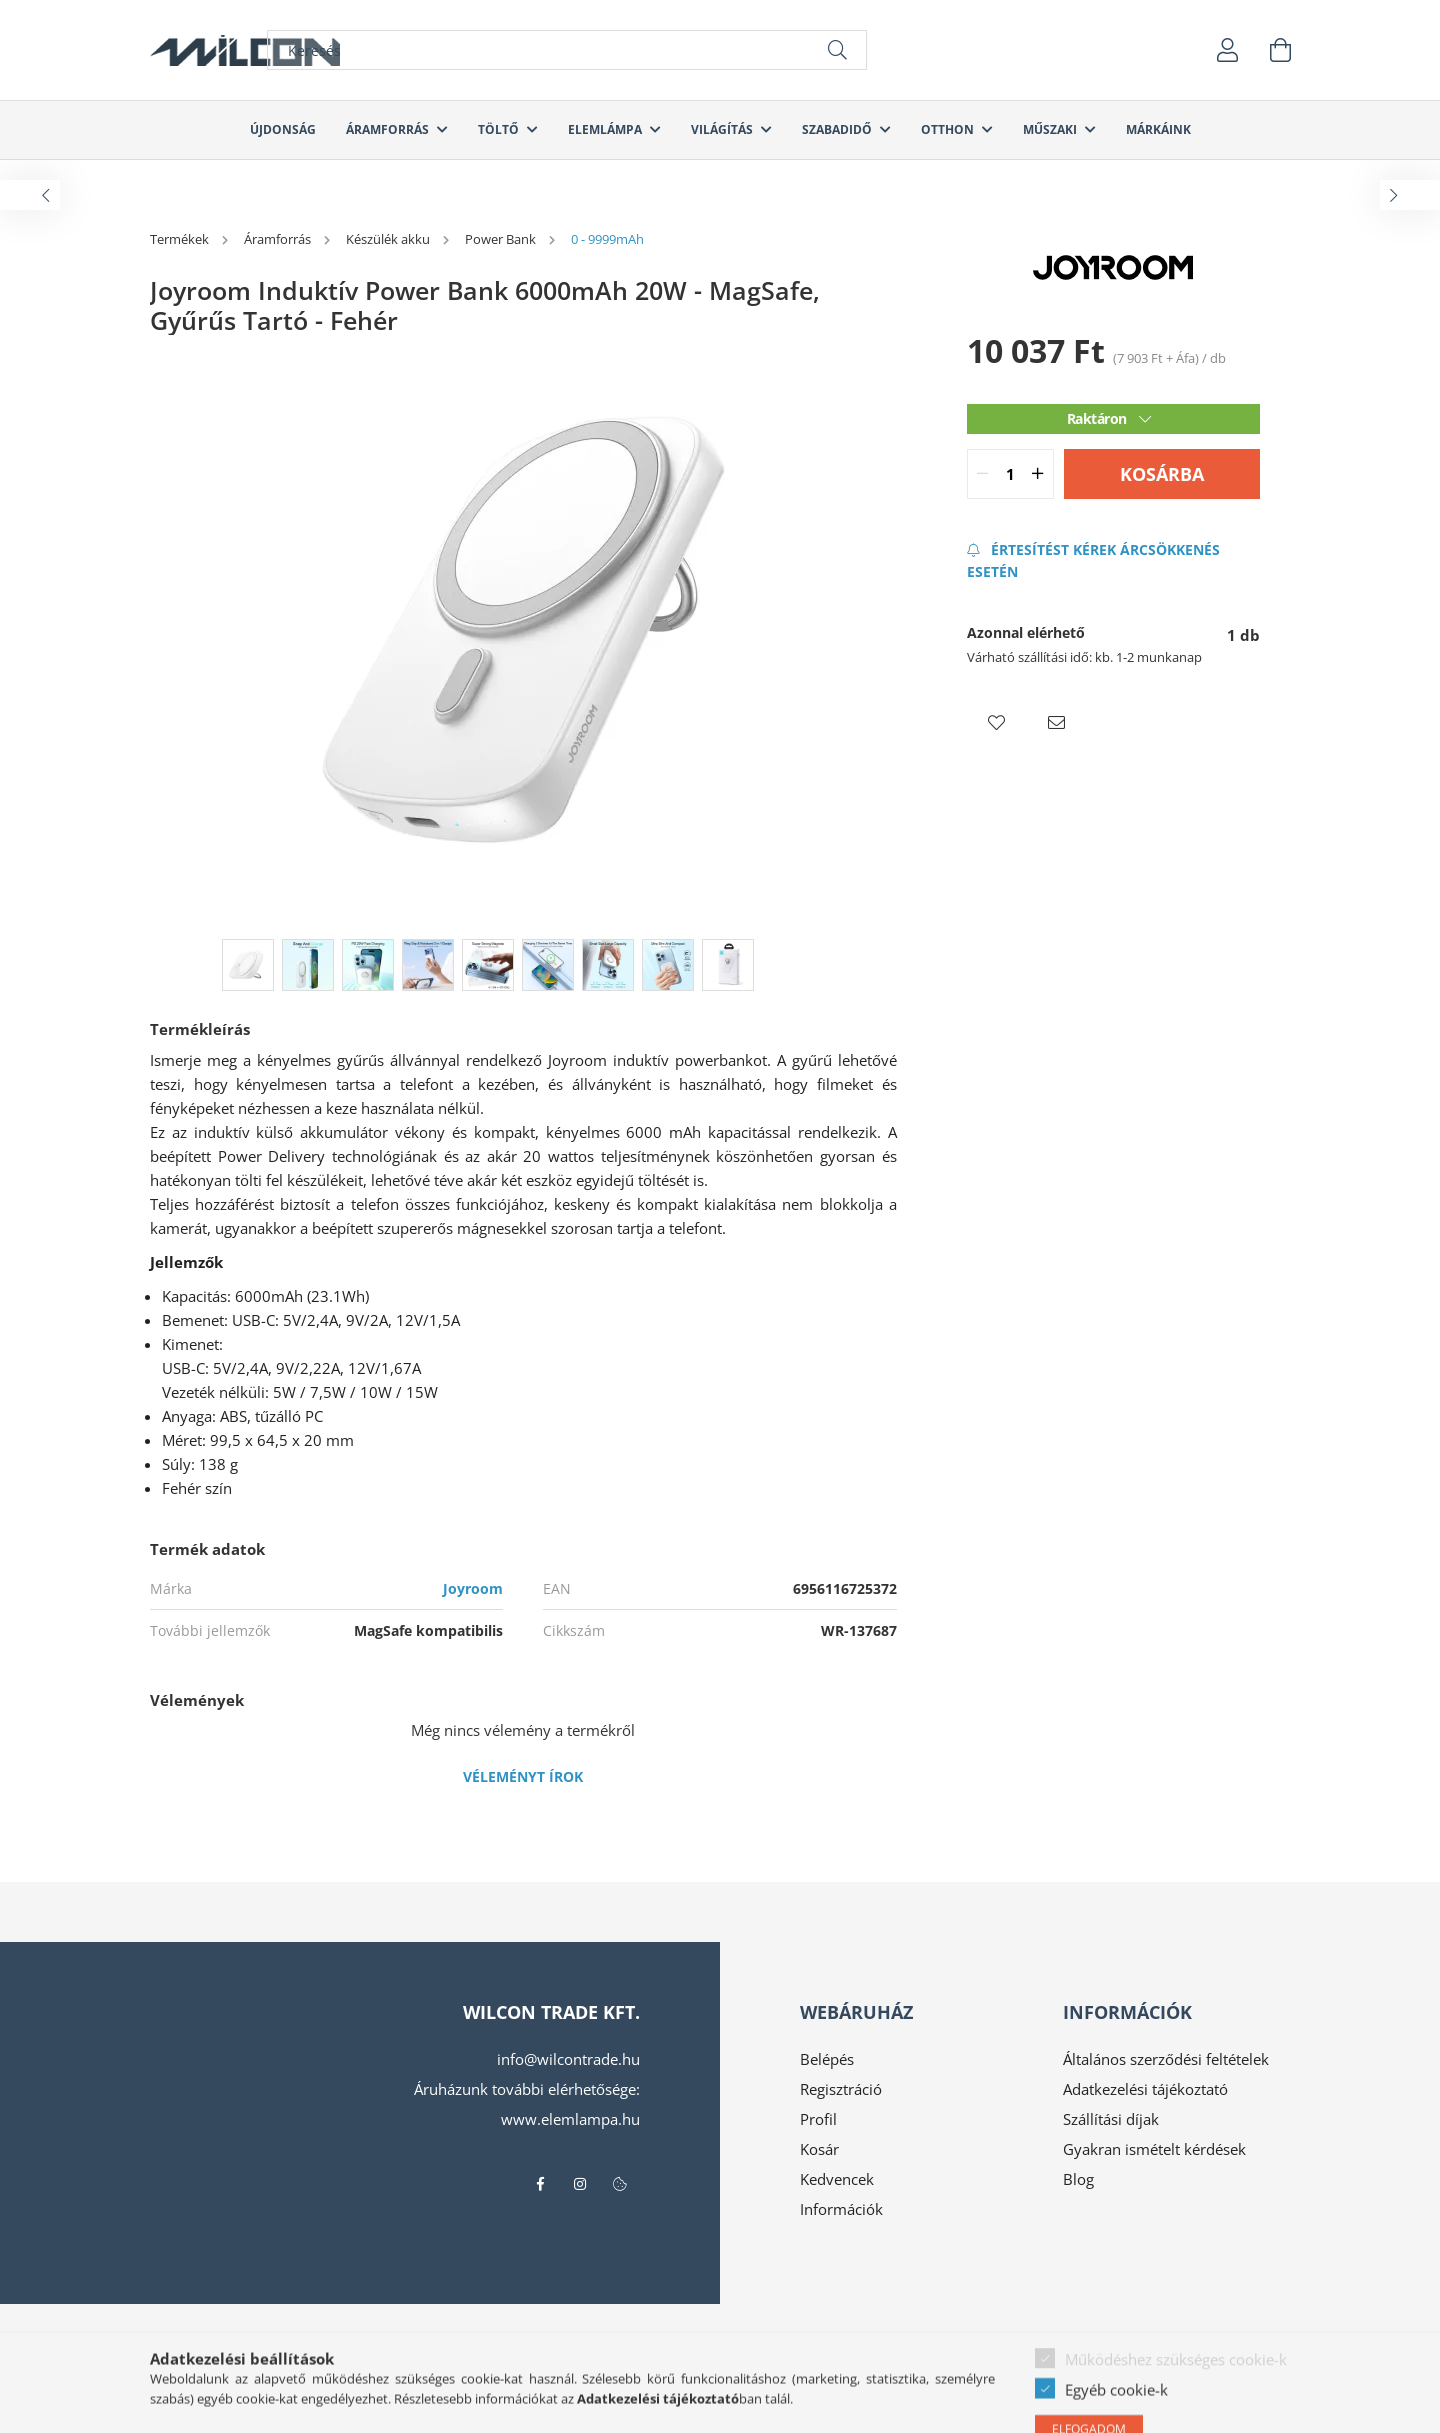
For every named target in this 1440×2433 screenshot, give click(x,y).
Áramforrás (389, 129)
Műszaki (1051, 129)
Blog (1078, 2179)
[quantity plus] (1038, 474)
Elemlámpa (606, 129)
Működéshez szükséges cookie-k (1176, 2410)
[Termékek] (181, 239)
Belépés (827, 2059)
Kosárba (1162, 474)
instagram (580, 2184)
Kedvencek (837, 2179)
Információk (841, 2209)
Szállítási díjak (1111, 2119)
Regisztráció (841, 2089)
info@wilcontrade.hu (568, 2059)
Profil (818, 2119)
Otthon (949, 129)
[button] (997, 723)
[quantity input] (1010, 474)
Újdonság (283, 129)
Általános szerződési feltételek (1166, 2059)
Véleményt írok (523, 1776)
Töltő (500, 129)
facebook (540, 2184)
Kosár (819, 2149)
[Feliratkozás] (1113, 560)
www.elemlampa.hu (570, 2119)
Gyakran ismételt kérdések (1154, 2149)
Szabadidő (838, 129)
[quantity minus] (983, 474)
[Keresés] (567, 50)
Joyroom (473, 1588)
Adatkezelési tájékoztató (1145, 2089)
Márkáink (1158, 129)
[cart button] (1280, 50)
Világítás (723, 129)
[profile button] (1228, 50)
